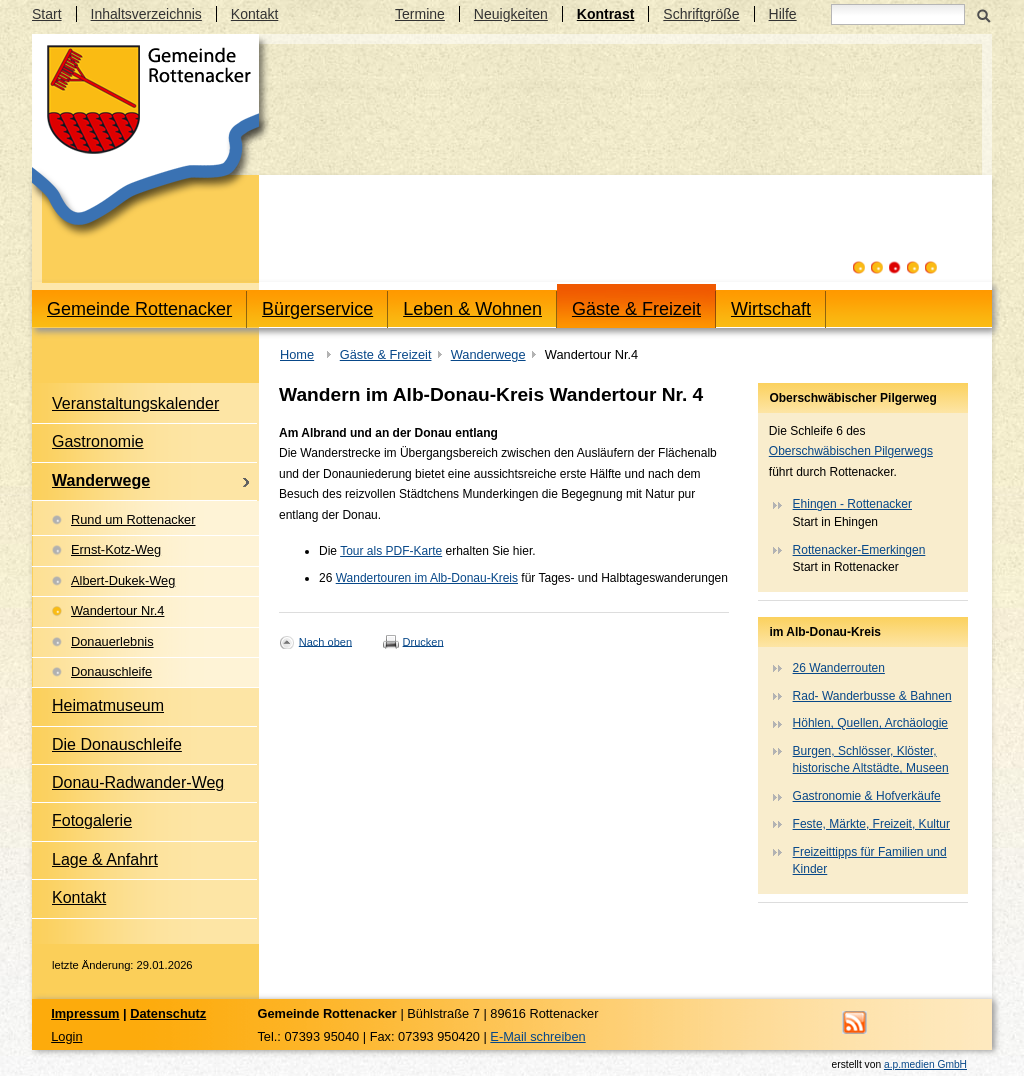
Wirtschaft (771, 309)
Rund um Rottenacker (133, 519)
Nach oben (325, 641)
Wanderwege (488, 354)
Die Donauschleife (117, 744)
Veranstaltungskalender (135, 403)
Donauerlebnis (112, 641)
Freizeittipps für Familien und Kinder (870, 860)
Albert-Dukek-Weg (123, 580)
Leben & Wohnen (472, 309)
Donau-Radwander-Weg (138, 782)
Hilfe (783, 14)
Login (66, 1036)
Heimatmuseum (108, 705)
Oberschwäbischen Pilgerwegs (851, 451)
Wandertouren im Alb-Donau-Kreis (427, 578)
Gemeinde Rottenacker (139, 309)
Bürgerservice (317, 309)
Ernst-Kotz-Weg (116, 549)
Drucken (423, 641)
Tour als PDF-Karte (391, 551)
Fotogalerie (92, 820)
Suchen (983, 14)
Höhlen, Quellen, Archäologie (870, 723)
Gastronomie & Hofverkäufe (867, 796)
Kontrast (606, 14)
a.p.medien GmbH (925, 1064)
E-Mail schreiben (537, 1036)
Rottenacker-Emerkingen (859, 550)
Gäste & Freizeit (636, 309)
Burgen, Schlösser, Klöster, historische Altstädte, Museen (871, 759)
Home (297, 354)
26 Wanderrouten (839, 668)
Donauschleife (111, 671)
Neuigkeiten (511, 14)
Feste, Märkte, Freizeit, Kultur (871, 824)
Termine (420, 14)
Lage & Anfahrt (105, 859)
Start (47, 14)
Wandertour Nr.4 (117, 610)
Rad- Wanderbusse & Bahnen (872, 696)
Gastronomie (98, 441)
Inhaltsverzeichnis (146, 14)
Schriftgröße (701, 14)
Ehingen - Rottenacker (852, 504)
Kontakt (254, 14)
